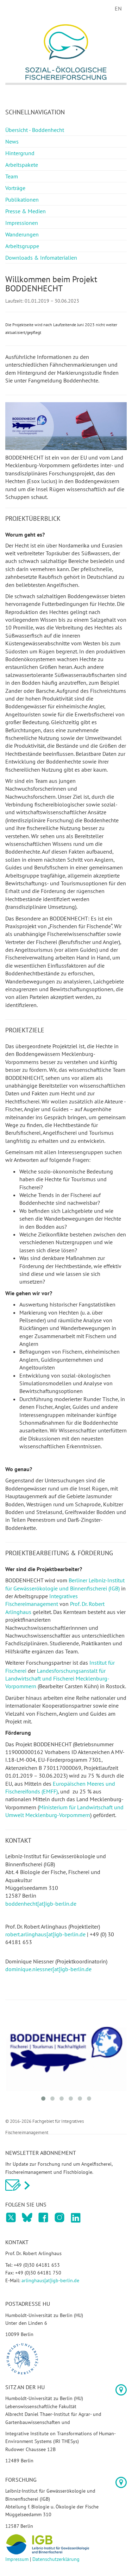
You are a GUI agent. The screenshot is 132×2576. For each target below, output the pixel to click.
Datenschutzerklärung (56, 2559)
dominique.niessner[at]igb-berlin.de (48, 1969)
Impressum (17, 2559)
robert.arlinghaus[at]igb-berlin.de (45, 1934)
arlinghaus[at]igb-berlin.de (50, 2280)
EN (118, 8)
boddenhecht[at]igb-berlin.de (40, 1903)
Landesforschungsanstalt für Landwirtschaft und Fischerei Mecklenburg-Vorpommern (57, 1678)
